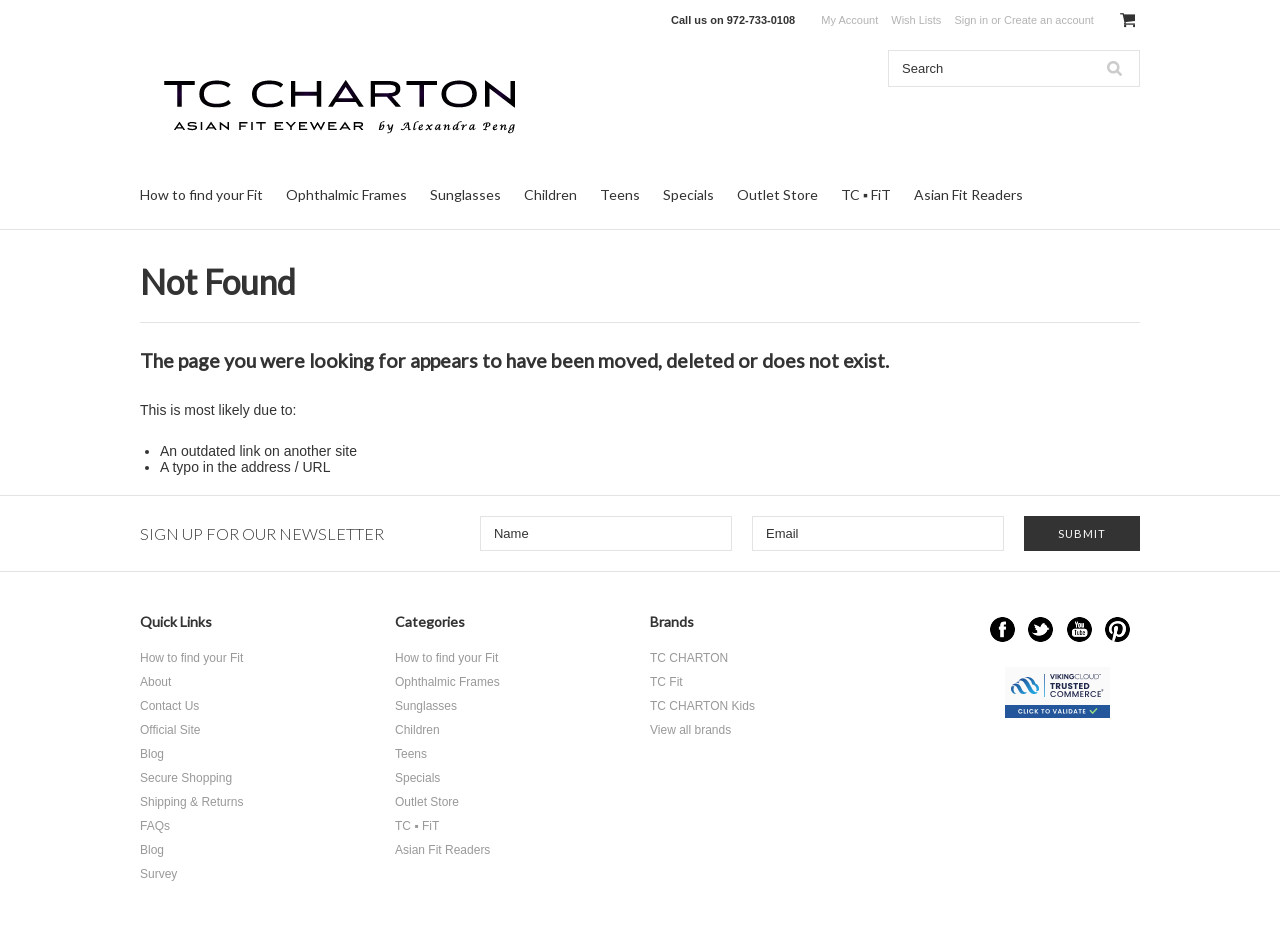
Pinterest (1117, 629)
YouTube (1079, 629)
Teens (620, 194)
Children (550, 194)
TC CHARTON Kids (702, 706)
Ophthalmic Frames (346, 194)
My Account (849, 20)
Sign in (971, 20)
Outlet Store (777, 194)
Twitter (1040, 629)
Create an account (1049, 20)
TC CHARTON (689, 658)
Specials (688, 194)
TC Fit (666, 682)
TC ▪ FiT (866, 194)
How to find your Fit (201, 194)
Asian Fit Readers (968, 194)
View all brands (690, 730)
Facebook (1002, 629)
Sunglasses (465, 194)
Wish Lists (916, 20)
